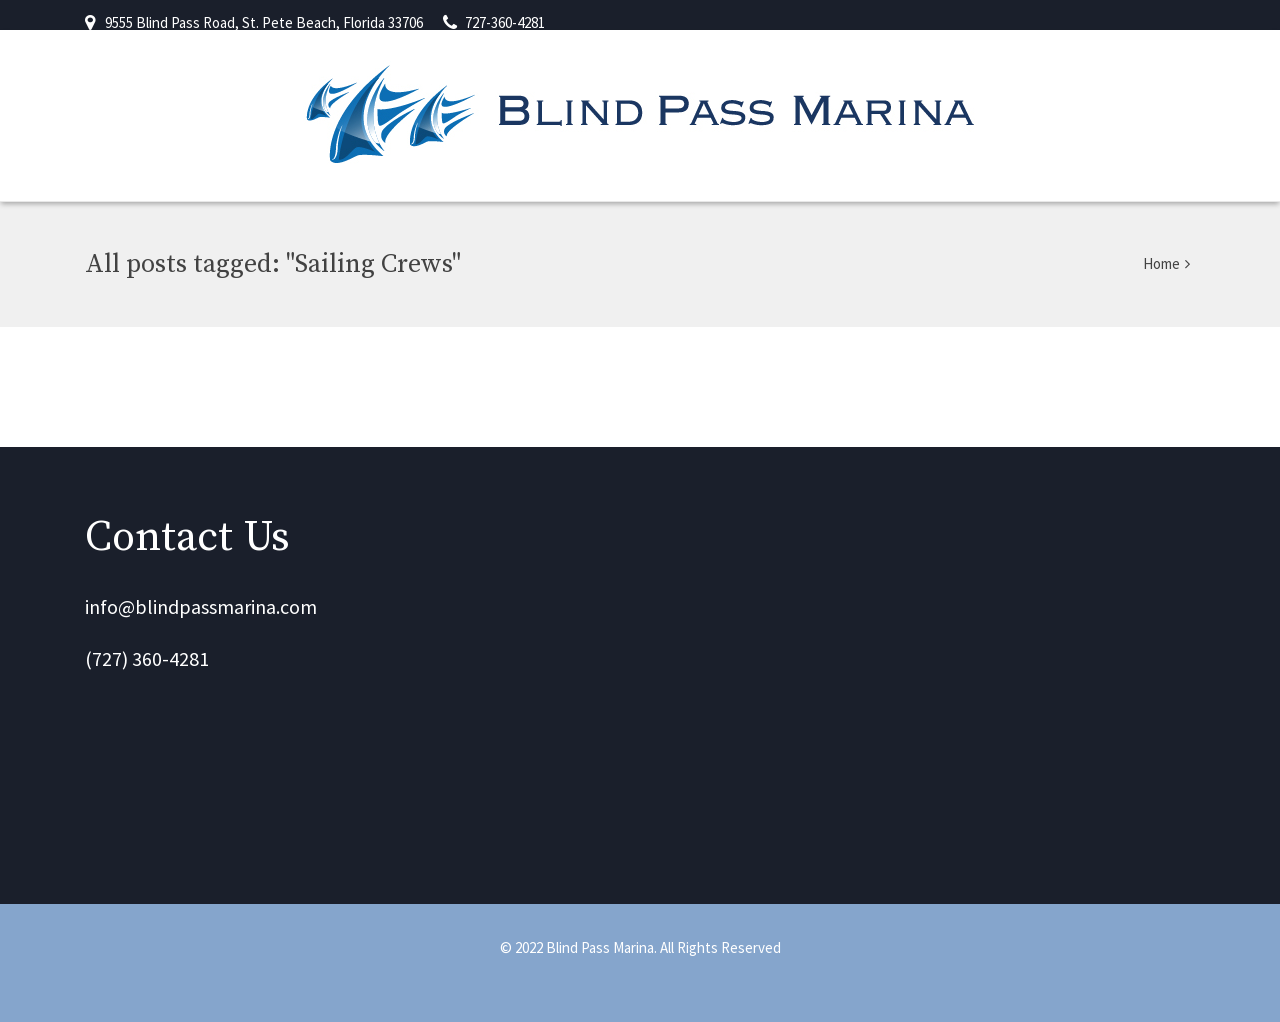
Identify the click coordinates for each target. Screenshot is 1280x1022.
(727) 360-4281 (147, 658)
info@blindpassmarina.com (201, 606)
